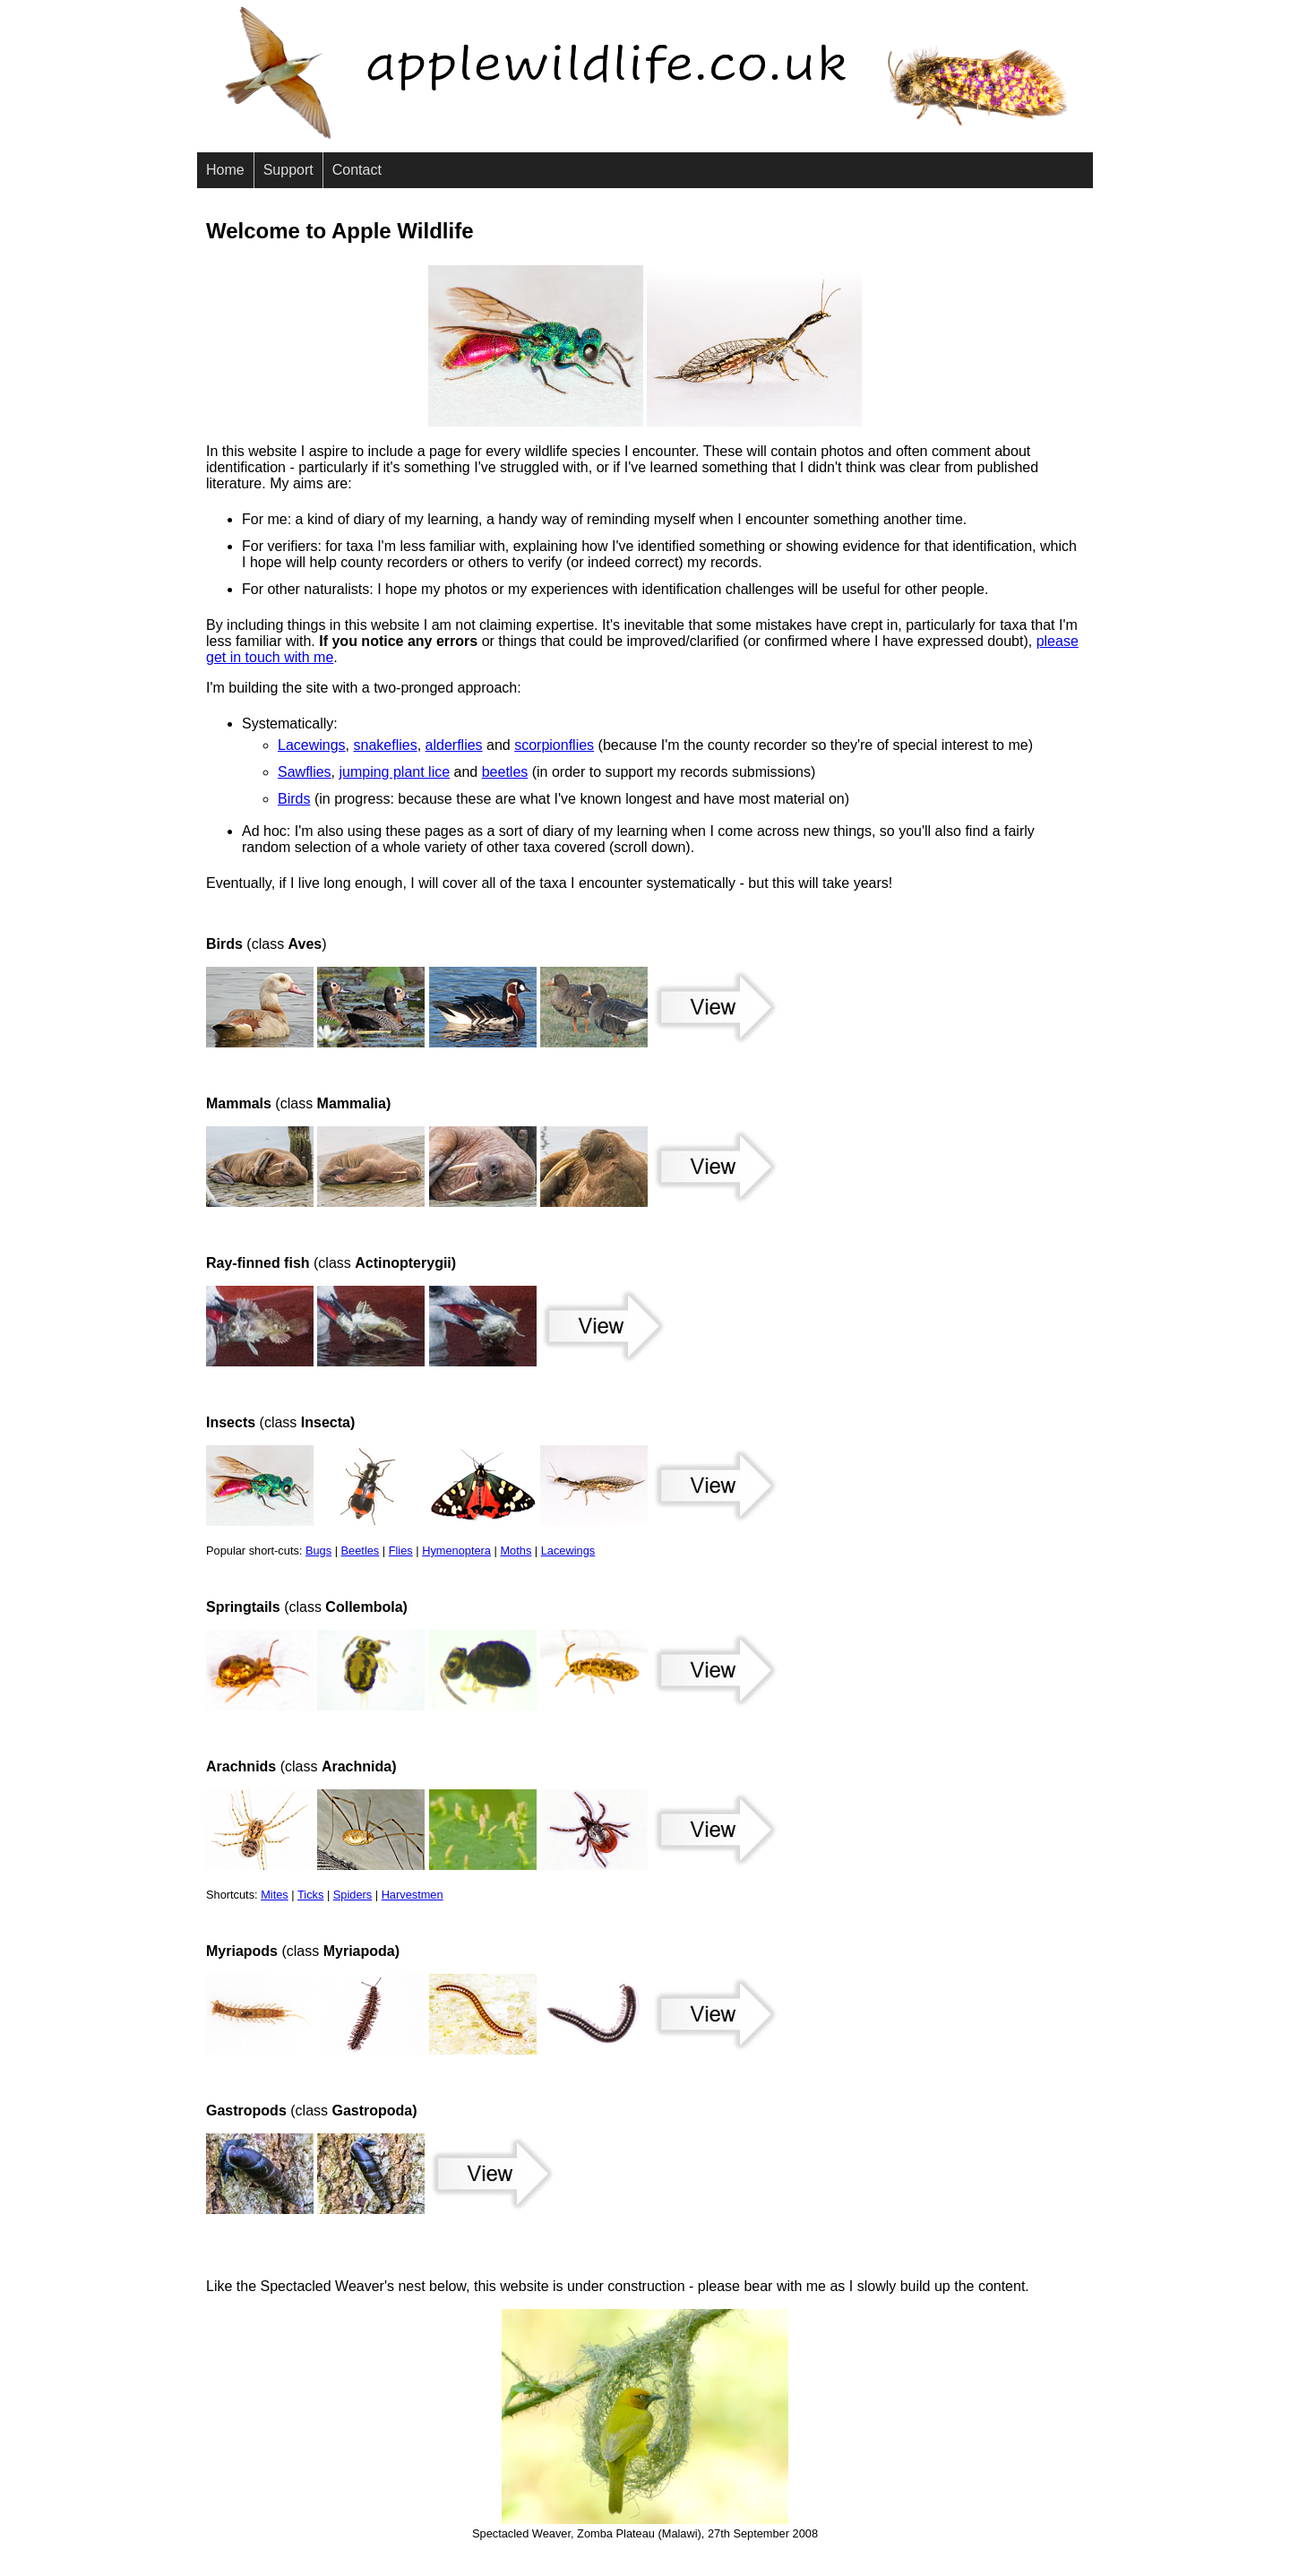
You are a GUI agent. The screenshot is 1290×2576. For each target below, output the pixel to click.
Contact (357, 169)
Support (288, 169)
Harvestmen (412, 1894)
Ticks (310, 1894)
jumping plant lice (394, 772)
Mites (274, 1894)
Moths (515, 1550)
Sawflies (304, 772)
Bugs (318, 1550)
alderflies (454, 745)
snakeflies (385, 745)
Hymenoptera (456, 1550)
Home (225, 169)
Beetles (360, 1550)
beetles (505, 772)
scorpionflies (554, 745)
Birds (294, 798)
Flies (401, 1550)
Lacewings (312, 745)
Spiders (352, 1894)
